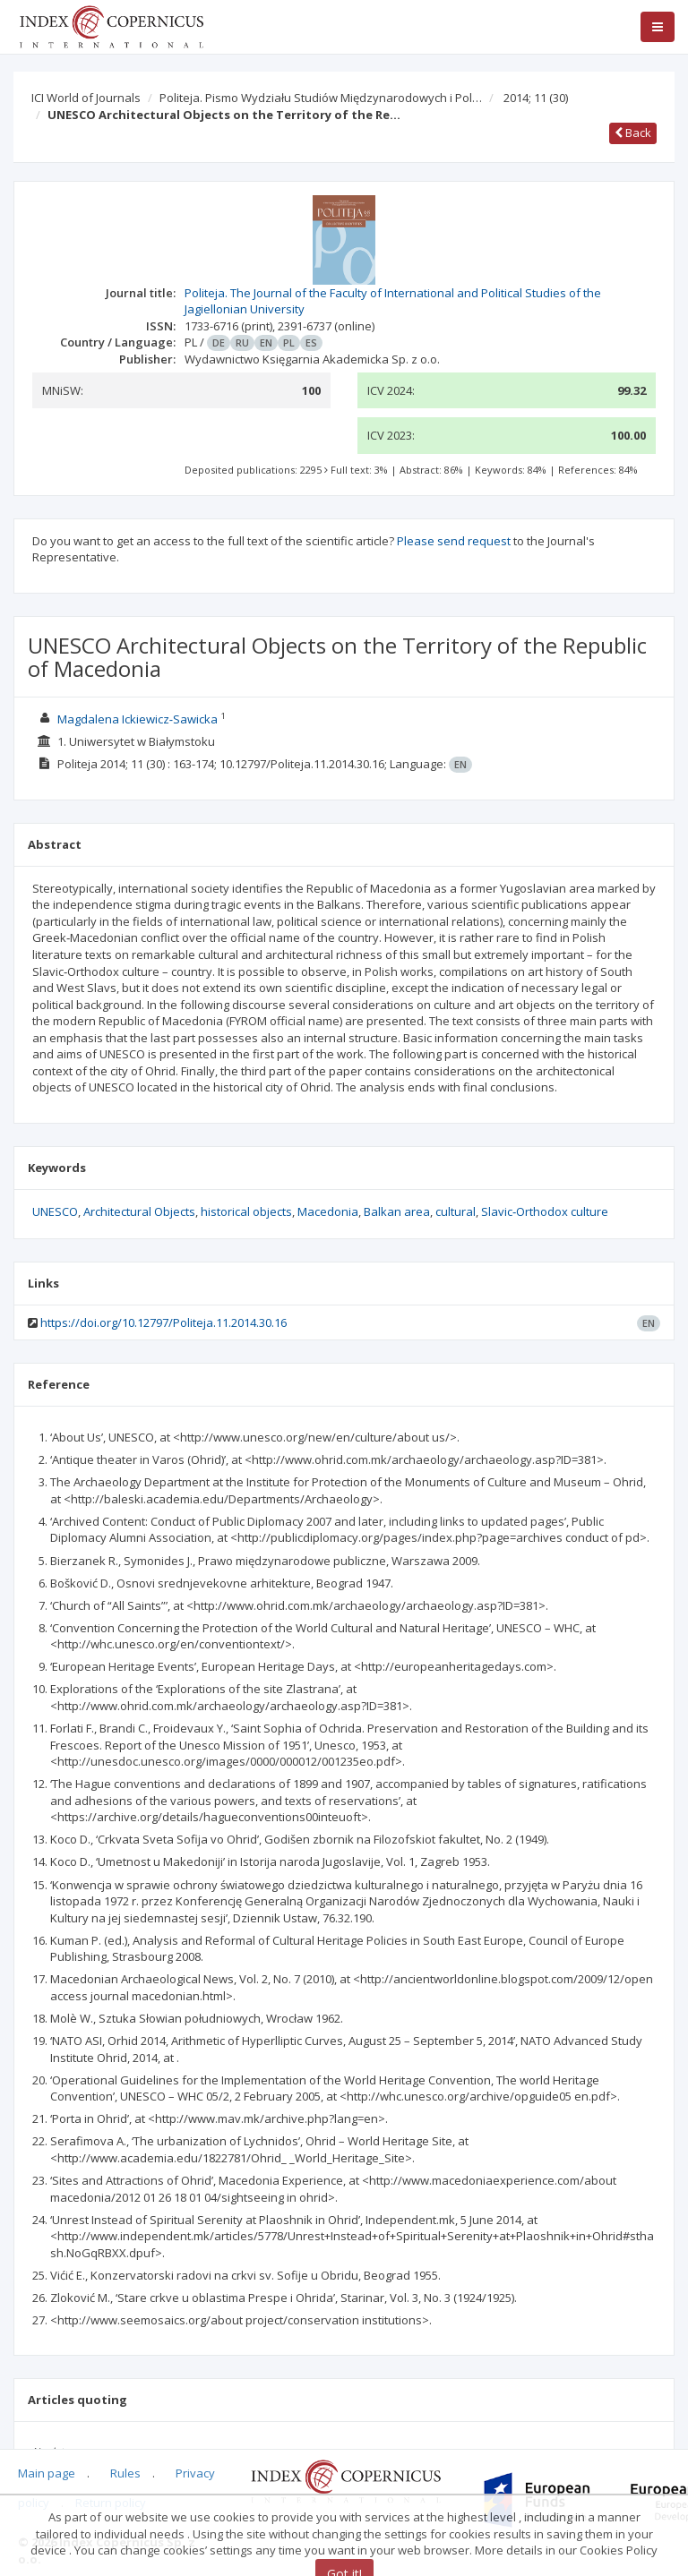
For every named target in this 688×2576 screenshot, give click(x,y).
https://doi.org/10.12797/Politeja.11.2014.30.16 (163, 1322)
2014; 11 (535, 98)
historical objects (246, 1211)
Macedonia (327, 1211)
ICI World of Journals (86, 98)
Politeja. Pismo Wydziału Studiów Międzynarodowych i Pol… (320, 98)
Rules (125, 2473)
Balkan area (397, 1211)
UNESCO (55, 1211)
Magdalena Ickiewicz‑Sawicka (137, 719)
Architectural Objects (139, 1211)
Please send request (454, 541)
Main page (46, 2473)
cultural (455, 1211)
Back (633, 132)
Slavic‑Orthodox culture (544, 1211)
